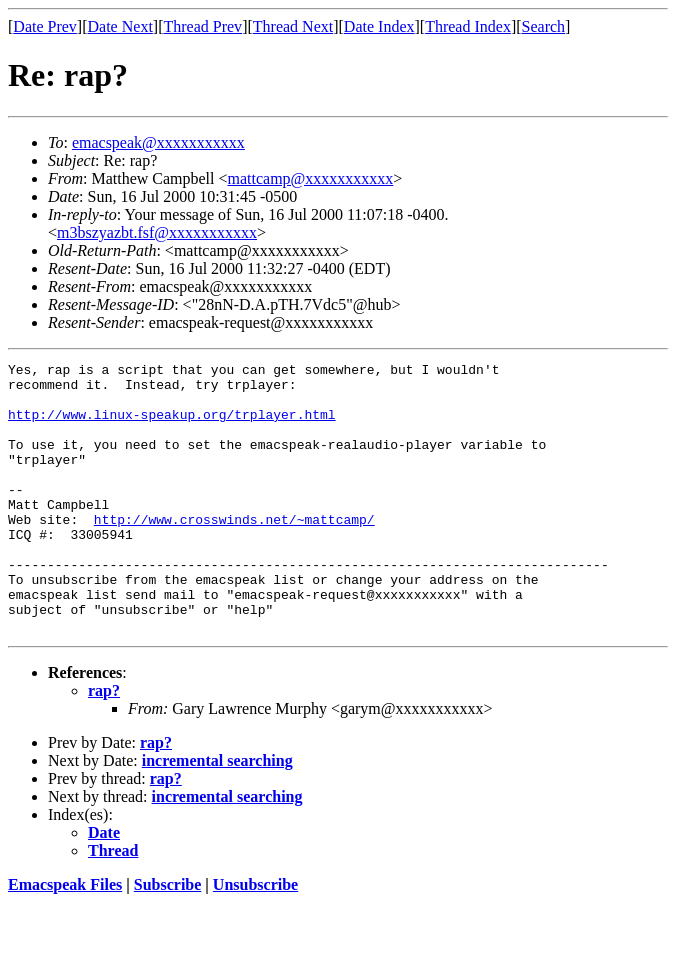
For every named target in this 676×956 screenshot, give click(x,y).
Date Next (120, 26)
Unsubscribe (255, 938)
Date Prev (45, 26)
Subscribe (168, 938)
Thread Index (468, 26)
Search (544, 26)
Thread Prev (202, 26)
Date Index (379, 26)
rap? (104, 744)
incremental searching (217, 814)
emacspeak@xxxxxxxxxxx (158, 142)
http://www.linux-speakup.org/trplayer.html (172, 426)
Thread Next (293, 26)
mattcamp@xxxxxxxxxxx (311, 178)
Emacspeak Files (65, 938)
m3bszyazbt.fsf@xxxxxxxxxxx (157, 232)
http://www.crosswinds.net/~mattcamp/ (234, 552)
